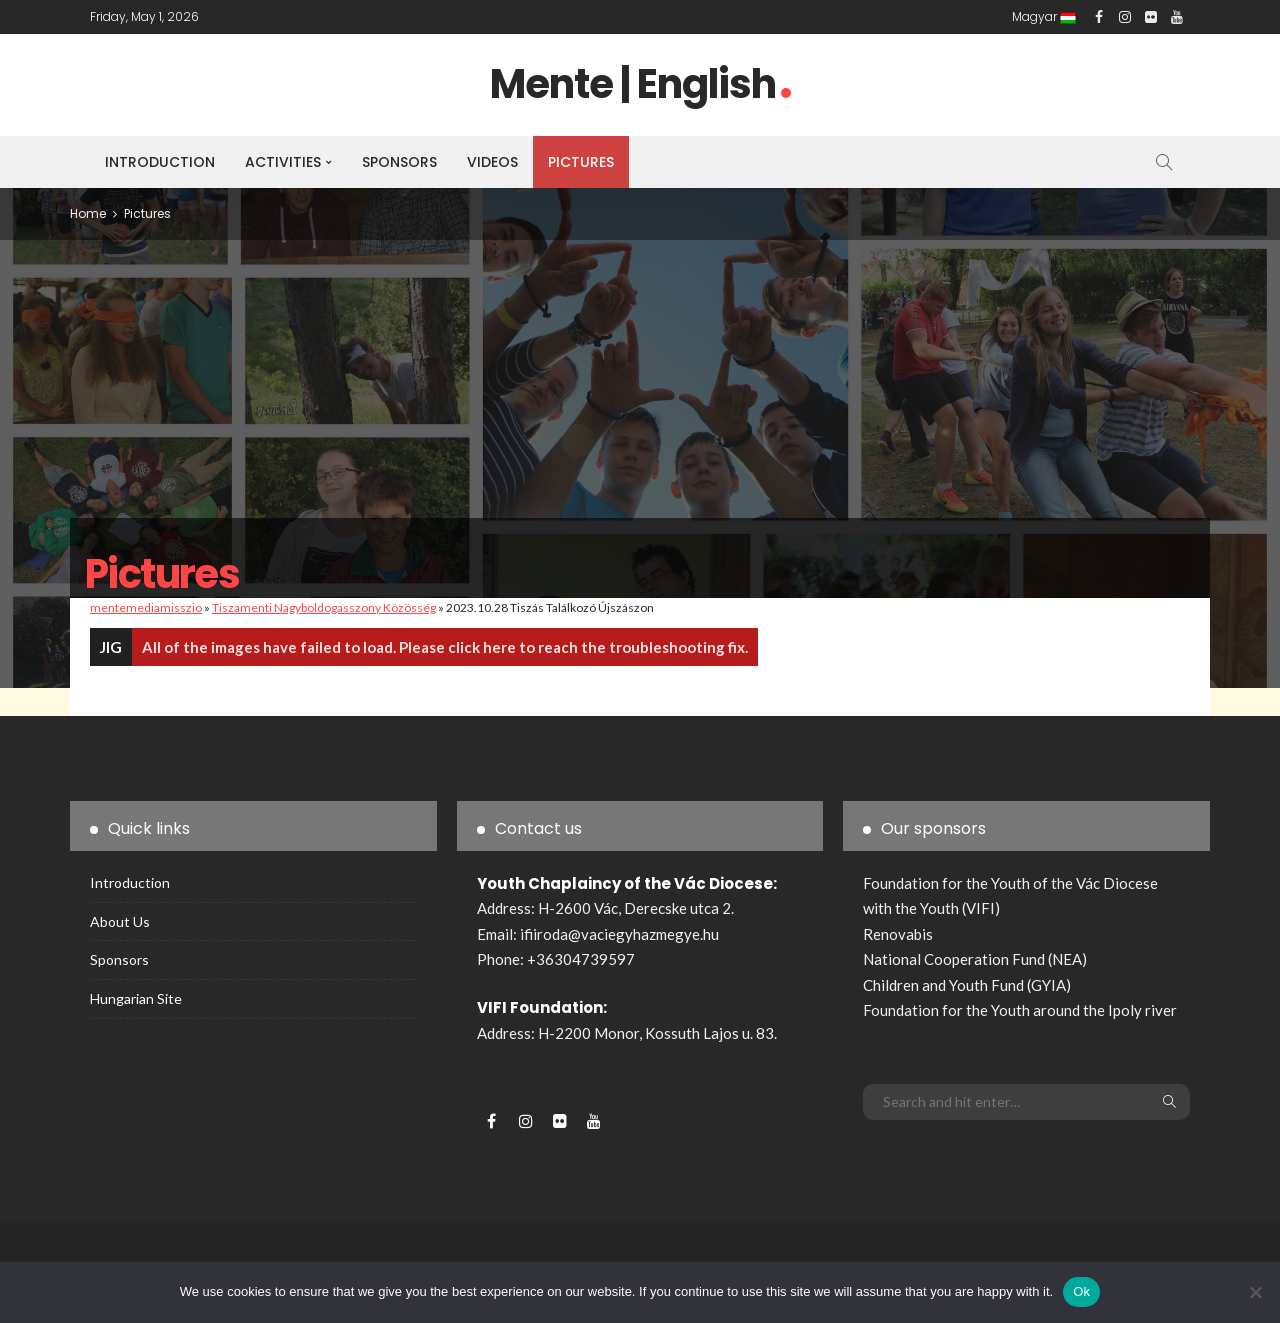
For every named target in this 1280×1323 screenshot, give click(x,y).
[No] (1255, 1292)
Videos (492, 162)
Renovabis (898, 934)
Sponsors (399, 162)
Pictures (581, 162)
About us (120, 921)
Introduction (160, 162)
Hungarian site (136, 998)
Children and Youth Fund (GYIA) (967, 985)
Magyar (1044, 16)
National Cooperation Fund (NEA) (975, 959)
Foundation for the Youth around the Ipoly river (1020, 1010)
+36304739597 (581, 959)
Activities (283, 162)
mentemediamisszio (146, 607)
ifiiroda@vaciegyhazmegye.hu (619, 934)
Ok (1081, 1291)
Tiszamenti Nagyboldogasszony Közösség (324, 607)
